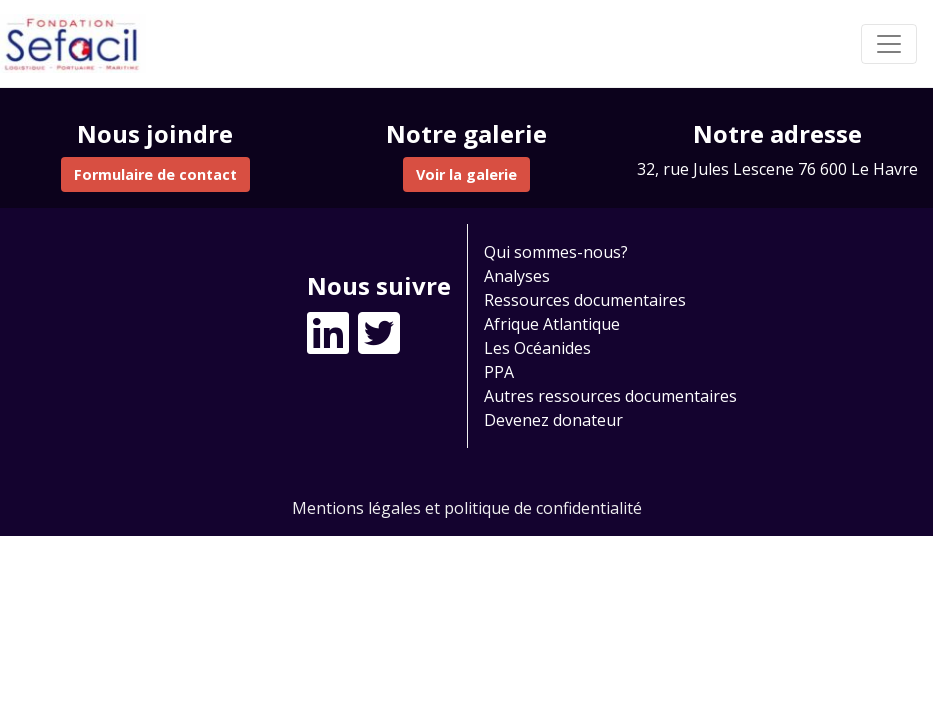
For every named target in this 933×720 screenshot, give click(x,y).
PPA (499, 372)
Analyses (517, 276)
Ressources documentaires (585, 300)
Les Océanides (537, 348)
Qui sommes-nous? (556, 252)
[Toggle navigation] (889, 44)
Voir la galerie (466, 174)
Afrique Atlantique (552, 324)
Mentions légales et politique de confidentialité (467, 508)
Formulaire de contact (155, 174)
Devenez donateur (553, 420)
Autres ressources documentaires (610, 396)
